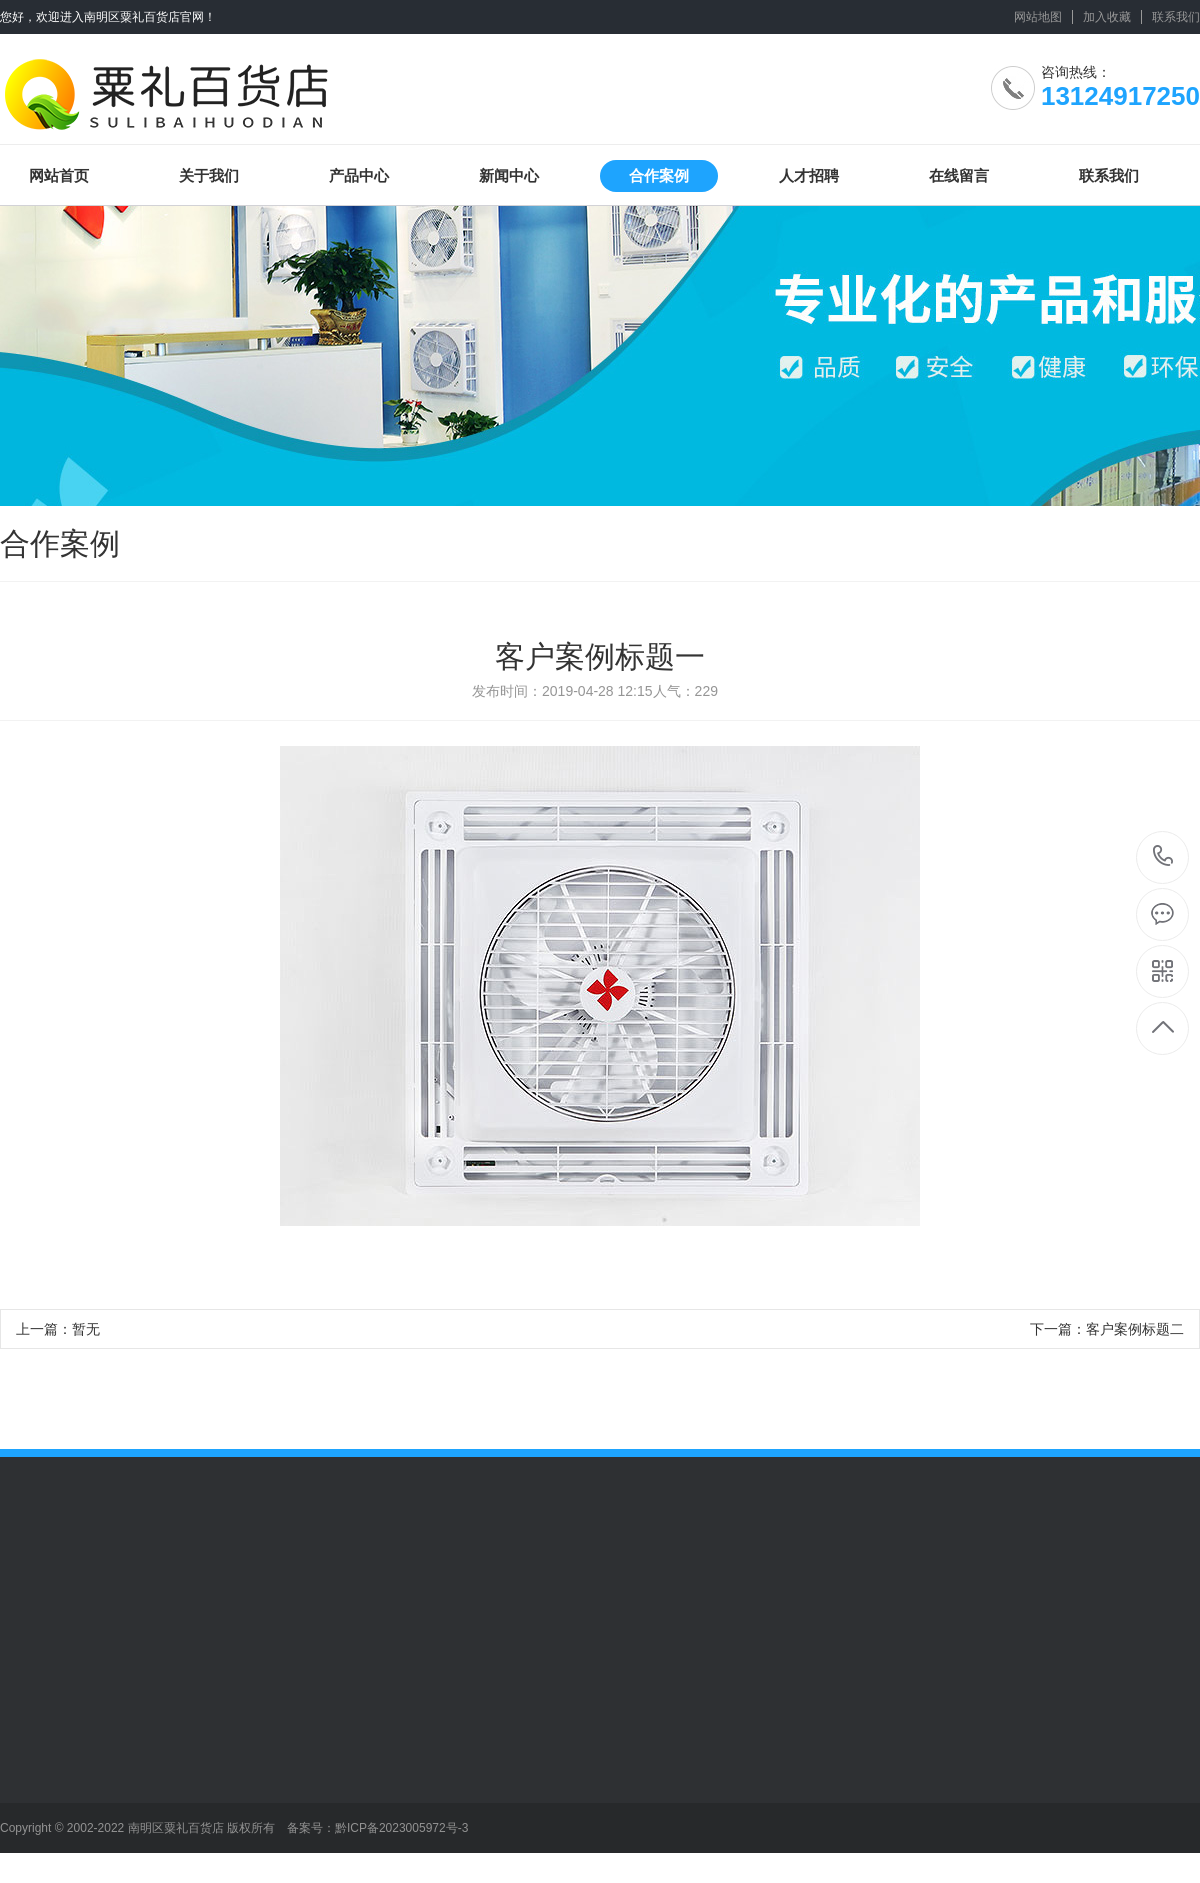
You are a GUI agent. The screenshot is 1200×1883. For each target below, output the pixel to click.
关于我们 (209, 175)
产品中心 (359, 175)
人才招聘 (809, 175)
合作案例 (659, 175)
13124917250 (1163, 856)
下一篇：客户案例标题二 (1107, 1329)
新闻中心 (509, 175)
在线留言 (959, 175)
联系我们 (1176, 17)
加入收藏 (1107, 17)
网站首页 (59, 175)
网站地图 (1038, 17)
